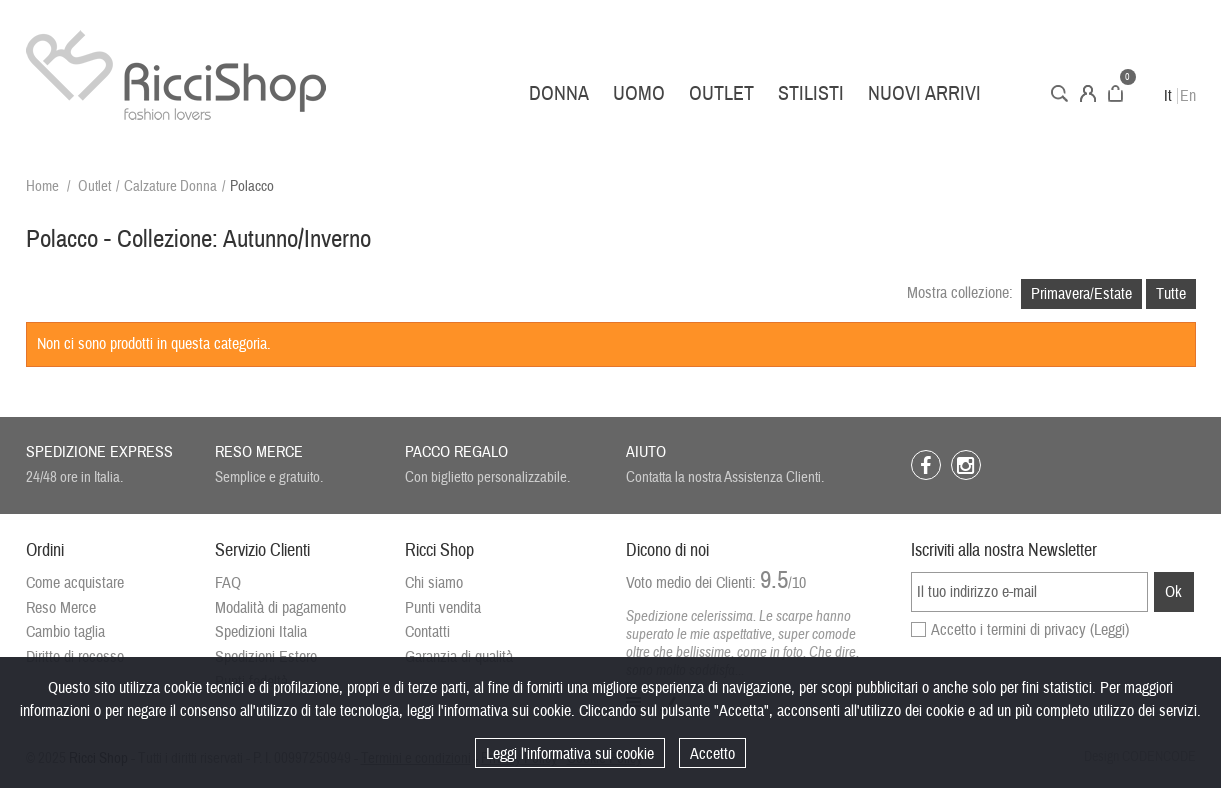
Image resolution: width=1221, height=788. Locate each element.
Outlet (721, 93)
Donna (559, 93)
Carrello (1115, 93)
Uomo (639, 93)
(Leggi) (1109, 630)
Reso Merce (61, 608)
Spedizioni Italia (261, 632)
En (1188, 96)
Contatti (427, 632)
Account (1088, 93)
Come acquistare (75, 583)
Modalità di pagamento (280, 608)
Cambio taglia (65, 632)
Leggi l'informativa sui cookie (570, 754)
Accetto (712, 754)
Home (42, 186)
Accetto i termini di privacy (1030, 630)
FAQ (228, 583)
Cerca (1059, 93)
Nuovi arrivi (924, 93)
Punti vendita (443, 608)
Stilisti (811, 93)
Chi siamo (434, 583)
